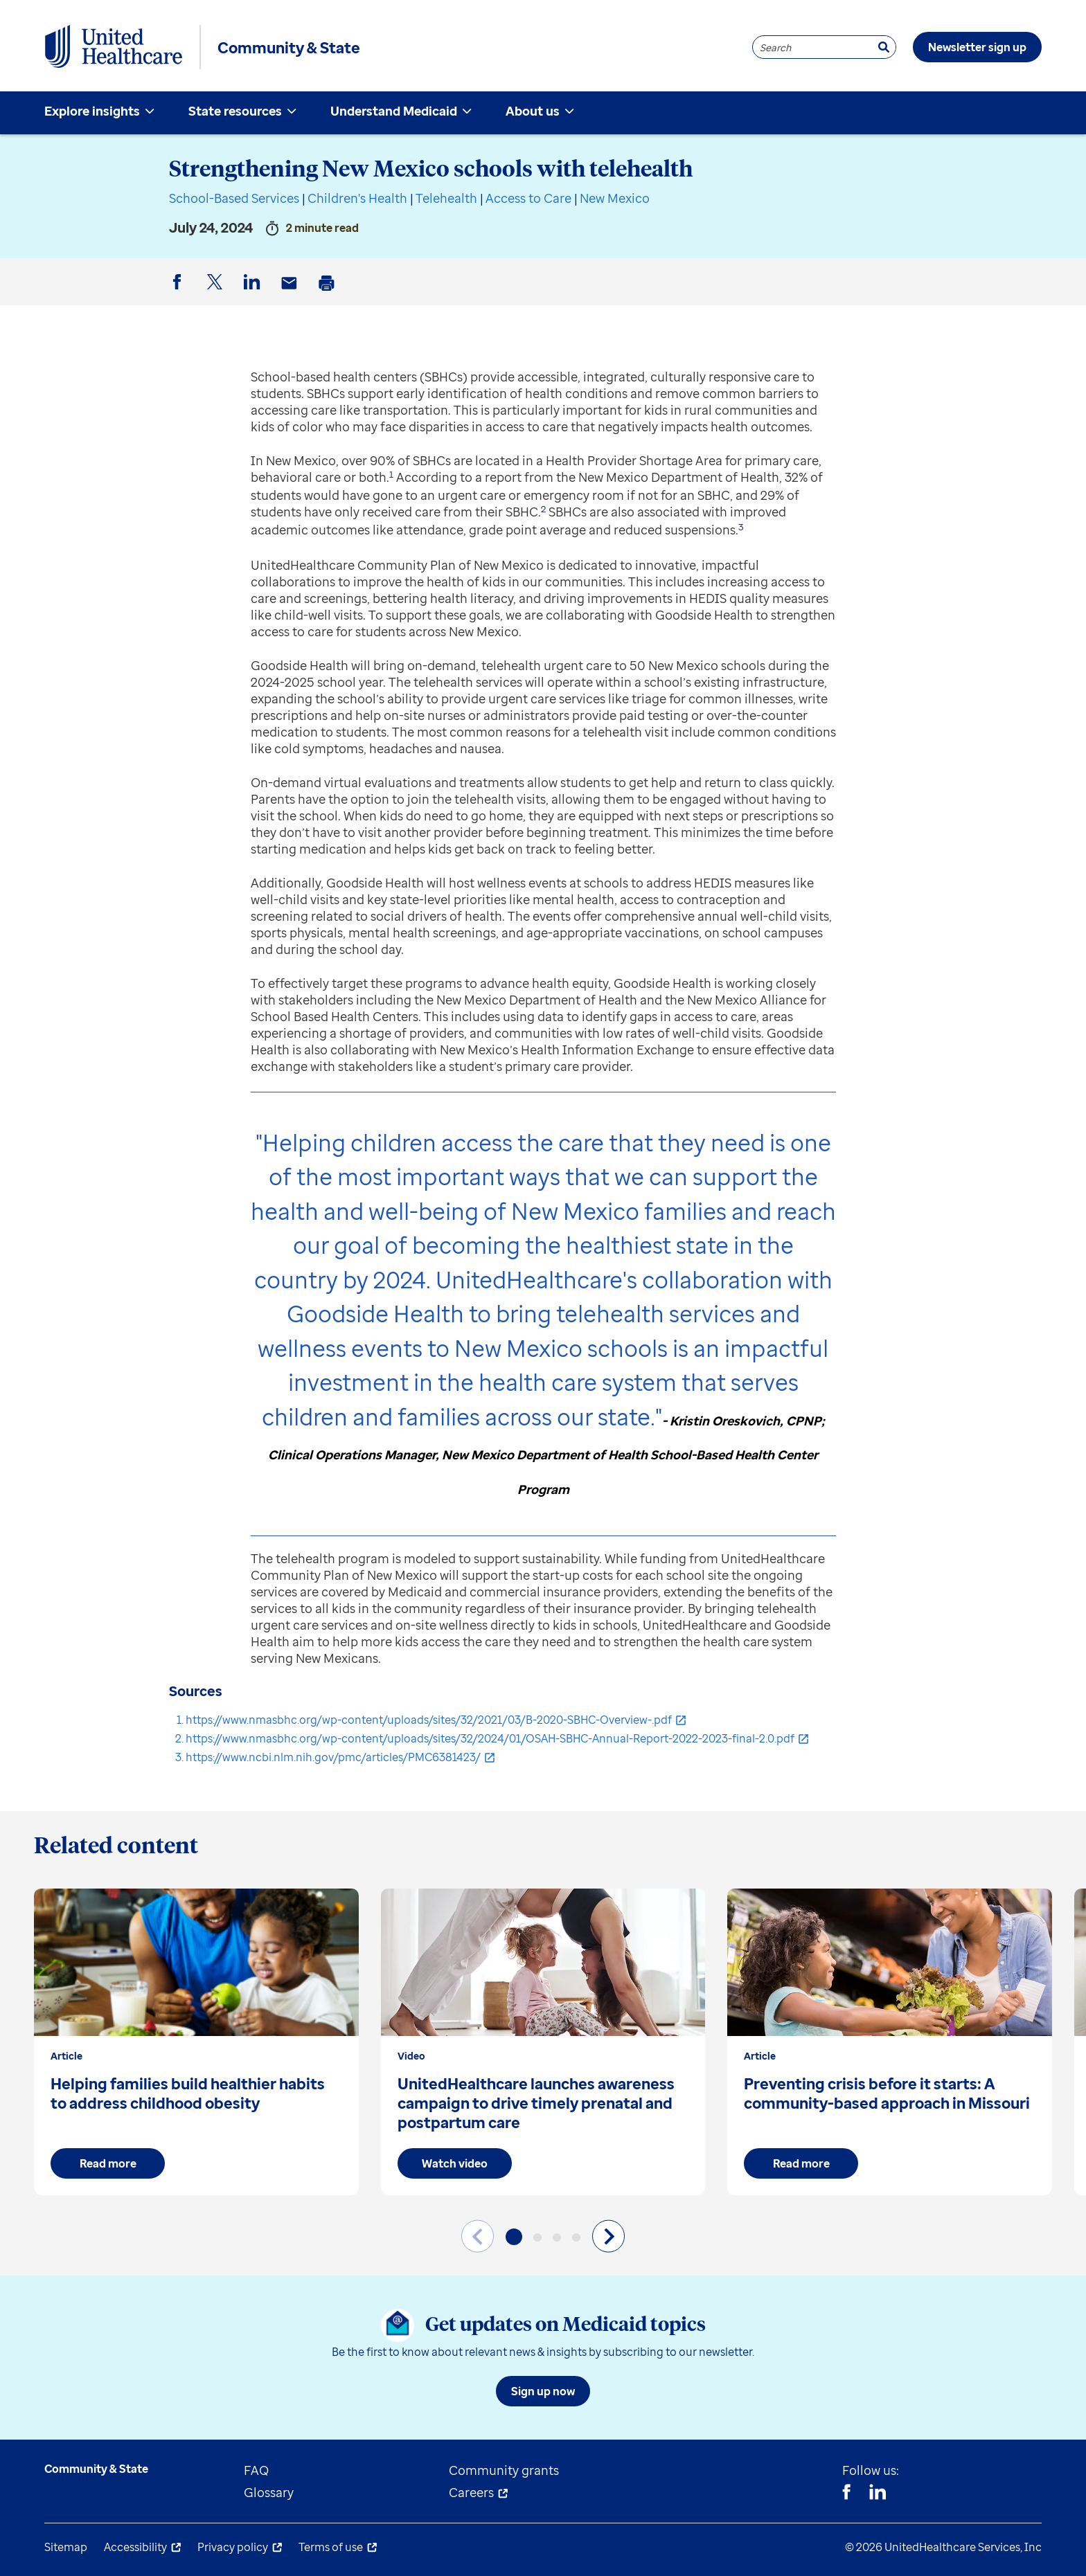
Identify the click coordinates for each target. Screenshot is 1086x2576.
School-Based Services (234, 198)
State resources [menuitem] (235, 110)
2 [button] (543, 509)
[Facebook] (846, 2493)
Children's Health (357, 198)
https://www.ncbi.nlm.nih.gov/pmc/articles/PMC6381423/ (333, 1757)
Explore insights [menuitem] (92, 110)
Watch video (455, 2163)
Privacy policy (232, 2547)
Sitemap (65, 2547)
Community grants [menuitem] (504, 2470)
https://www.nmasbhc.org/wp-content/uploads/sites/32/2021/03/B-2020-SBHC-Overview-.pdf (429, 1719)
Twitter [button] (216, 293)
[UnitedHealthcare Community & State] (113, 47)
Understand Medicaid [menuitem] (393, 110)
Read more (108, 2163)
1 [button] (391, 474)
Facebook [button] (179, 293)
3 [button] (741, 527)
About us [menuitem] (533, 110)
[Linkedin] (877, 2493)
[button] (514, 2236)
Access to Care (528, 198)
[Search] (884, 47)
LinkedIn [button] (254, 293)
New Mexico (615, 198)
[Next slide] (608, 2236)
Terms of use (331, 2547)
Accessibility (135, 2547)
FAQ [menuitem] (256, 2470)
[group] (196, 2042)
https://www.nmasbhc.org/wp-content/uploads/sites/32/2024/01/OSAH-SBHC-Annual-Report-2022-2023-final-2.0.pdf (490, 1738)
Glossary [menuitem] (269, 2492)
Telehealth (446, 198)
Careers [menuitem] (471, 2492)
